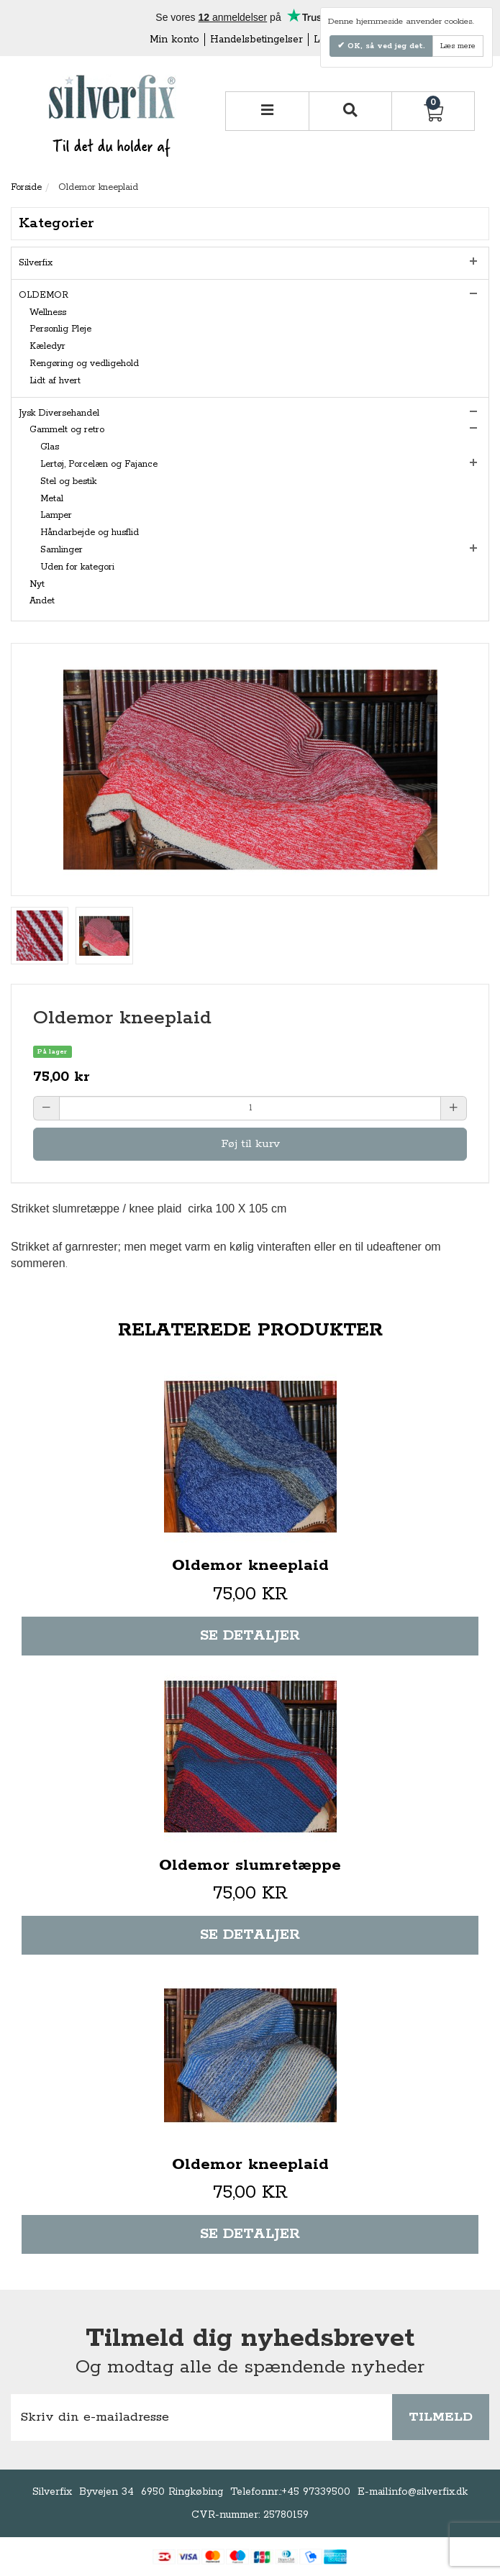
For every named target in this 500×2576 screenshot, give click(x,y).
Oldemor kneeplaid (250, 1566)
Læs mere (458, 46)
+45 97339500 (315, 2491)
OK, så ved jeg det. (385, 46)
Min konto (174, 39)
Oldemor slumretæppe (250, 1865)
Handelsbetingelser (256, 39)
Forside (26, 187)
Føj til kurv (250, 1143)
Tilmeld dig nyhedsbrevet (250, 2338)
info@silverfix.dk (428, 2491)
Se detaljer (250, 1636)
